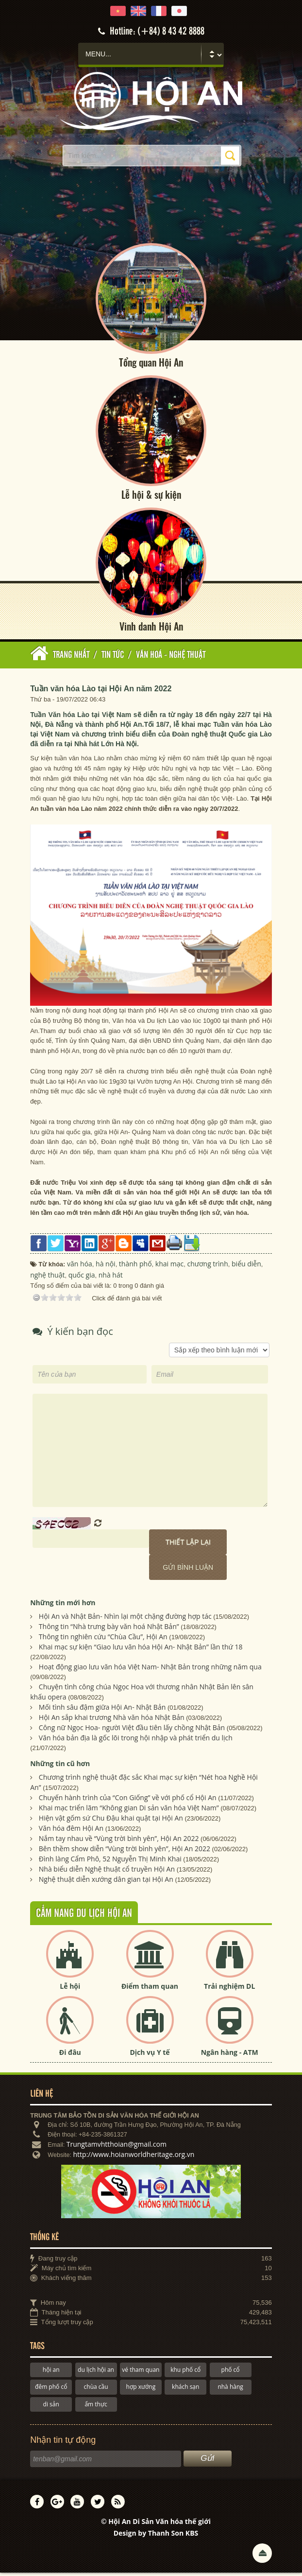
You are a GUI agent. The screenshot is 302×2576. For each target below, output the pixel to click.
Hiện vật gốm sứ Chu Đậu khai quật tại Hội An (111, 1821)
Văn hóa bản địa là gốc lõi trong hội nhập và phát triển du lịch (136, 1741)
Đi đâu (70, 2055)
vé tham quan (140, 2373)
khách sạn (185, 2390)
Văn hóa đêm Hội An (71, 1831)
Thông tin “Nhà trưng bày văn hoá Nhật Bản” (109, 1629)
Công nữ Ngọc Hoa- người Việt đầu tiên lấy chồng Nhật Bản (132, 1730)
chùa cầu (96, 2390)
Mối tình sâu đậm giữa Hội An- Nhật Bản (102, 1710)
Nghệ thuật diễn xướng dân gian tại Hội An (106, 1882)
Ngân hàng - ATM (229, 2055)
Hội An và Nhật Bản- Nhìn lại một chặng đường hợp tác (125, 1619)
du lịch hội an (96, 2373)
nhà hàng (230, 2390)
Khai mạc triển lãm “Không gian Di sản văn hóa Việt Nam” (129, 1811)
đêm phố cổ (51, 2390)
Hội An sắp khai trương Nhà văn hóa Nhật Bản (112, 1720)
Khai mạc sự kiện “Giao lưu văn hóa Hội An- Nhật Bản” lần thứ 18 (141, 1650)
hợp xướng (141, 2390)
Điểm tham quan (149, 1989)
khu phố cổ (185, 2373)
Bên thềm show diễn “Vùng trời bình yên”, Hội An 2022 (124, 1852)
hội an (51, 2373)
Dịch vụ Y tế (149, 2055)
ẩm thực (95, 2407)
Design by (156, 2536)
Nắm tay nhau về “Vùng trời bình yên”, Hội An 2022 (119, 1841)
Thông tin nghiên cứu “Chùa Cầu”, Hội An (103, 1640)
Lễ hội (70, 1989)
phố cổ (230, 2373)
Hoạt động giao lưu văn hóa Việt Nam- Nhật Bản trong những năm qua (150, 1670)
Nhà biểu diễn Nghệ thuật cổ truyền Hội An (107, 1872)
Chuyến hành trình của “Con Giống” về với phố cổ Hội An (128, 1800)
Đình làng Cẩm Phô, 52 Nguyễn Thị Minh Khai (110, 1862)
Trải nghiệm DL (229, 1989)
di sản (51, 2407)
